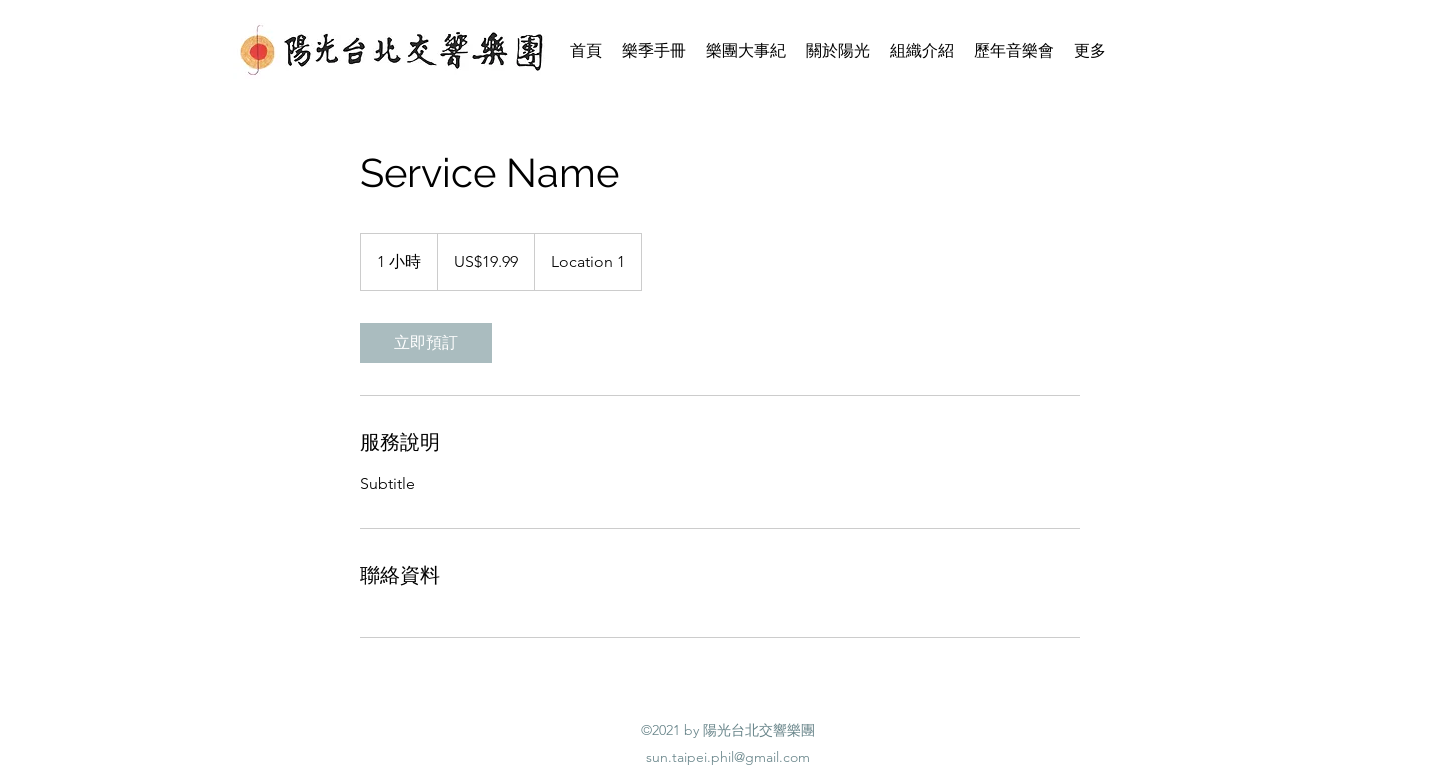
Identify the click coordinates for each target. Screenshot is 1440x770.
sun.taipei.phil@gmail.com (728, 757)
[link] (426, 343)
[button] (838, 50)
